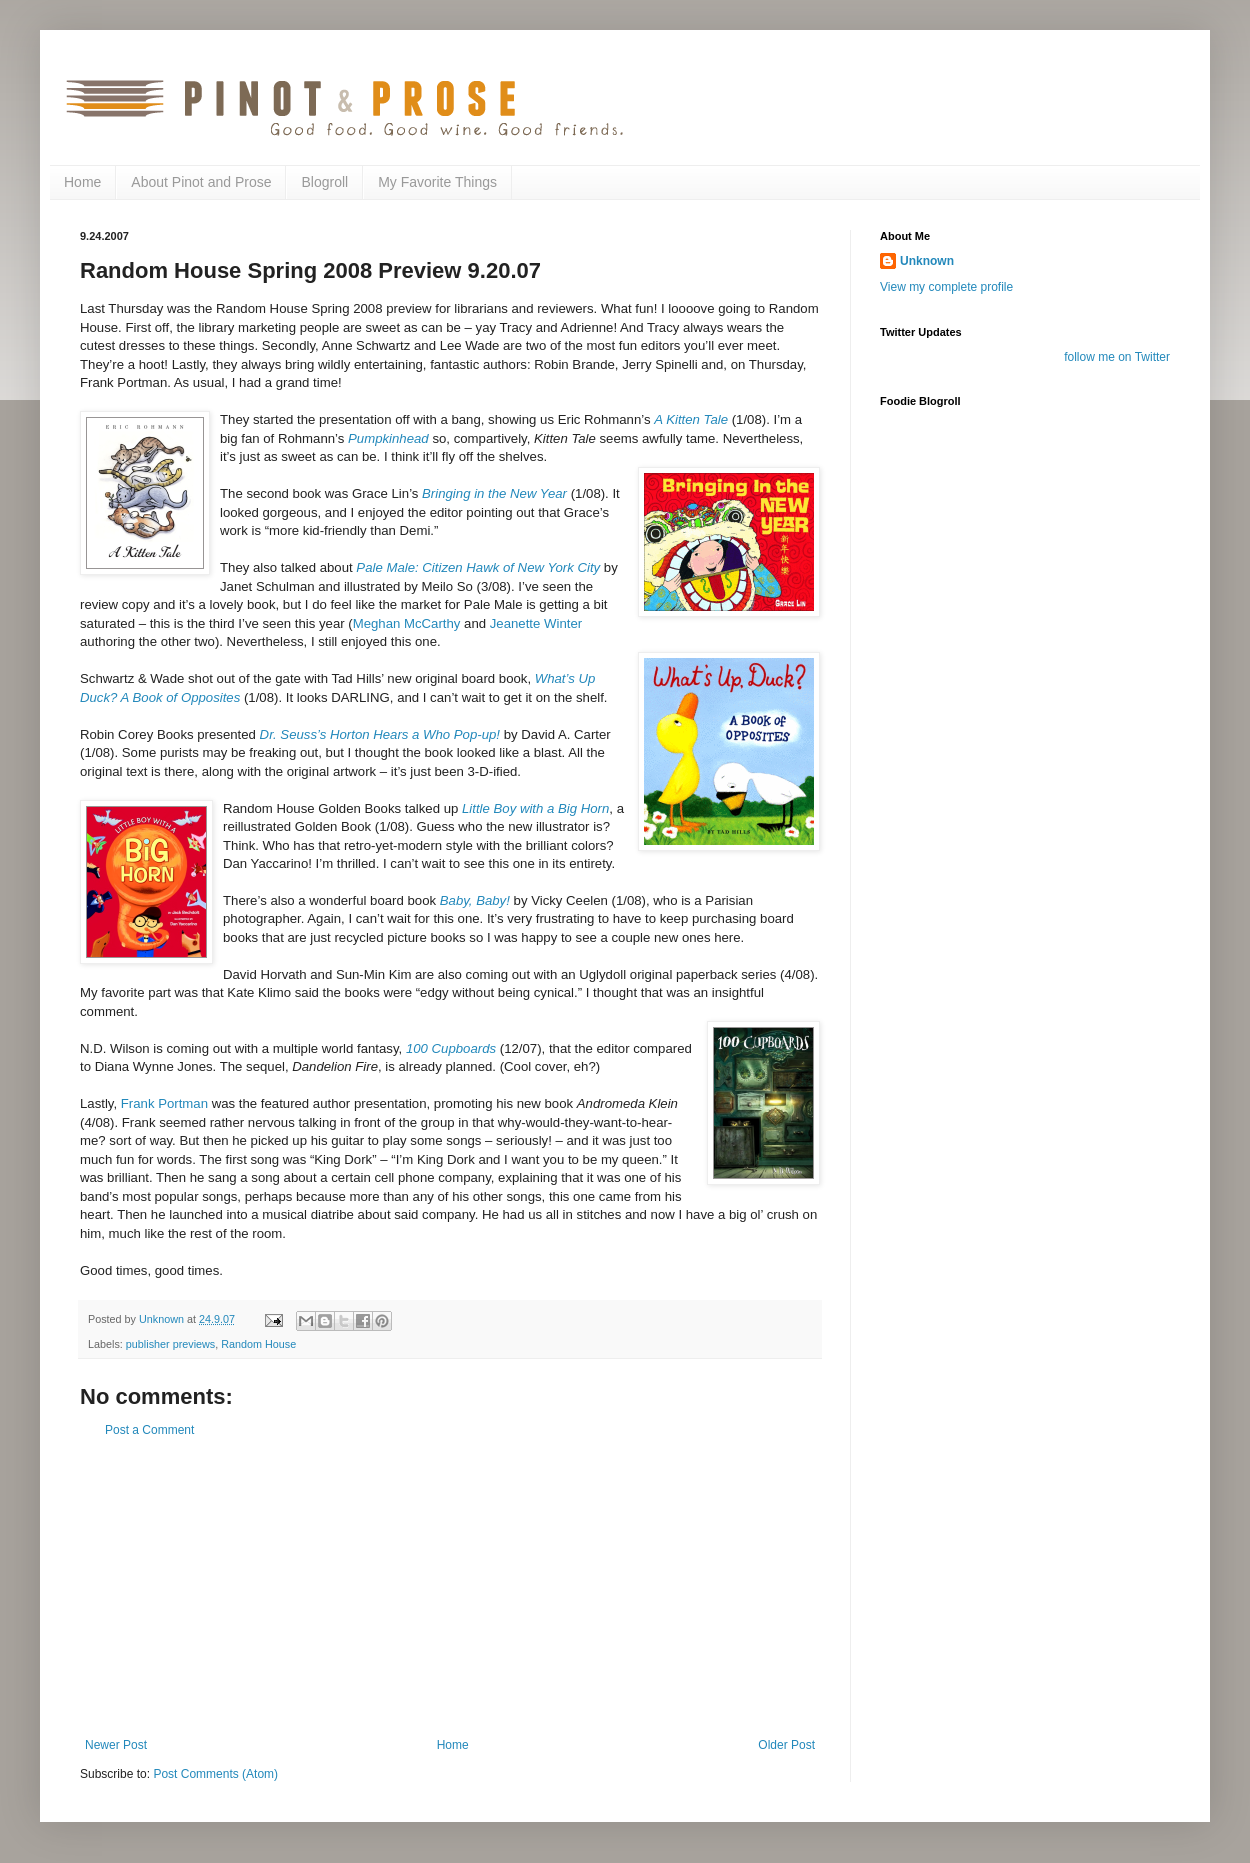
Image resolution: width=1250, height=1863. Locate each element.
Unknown (927, 261)
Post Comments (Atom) (215, 1774)
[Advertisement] (450, 1588)
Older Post (786, 1745)
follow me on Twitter (1117, 357)
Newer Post (116, 1745)
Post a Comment (149, 1430)
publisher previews (170, 1344)
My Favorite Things (437, 182)
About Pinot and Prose (201, 182)
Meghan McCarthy (408, 623)
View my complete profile (946, 287)
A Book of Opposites (178, 697)
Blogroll (324, 182)
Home (82, 182)
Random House (258, 1344)
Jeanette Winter (536, 623)
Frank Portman (166, 1103)
